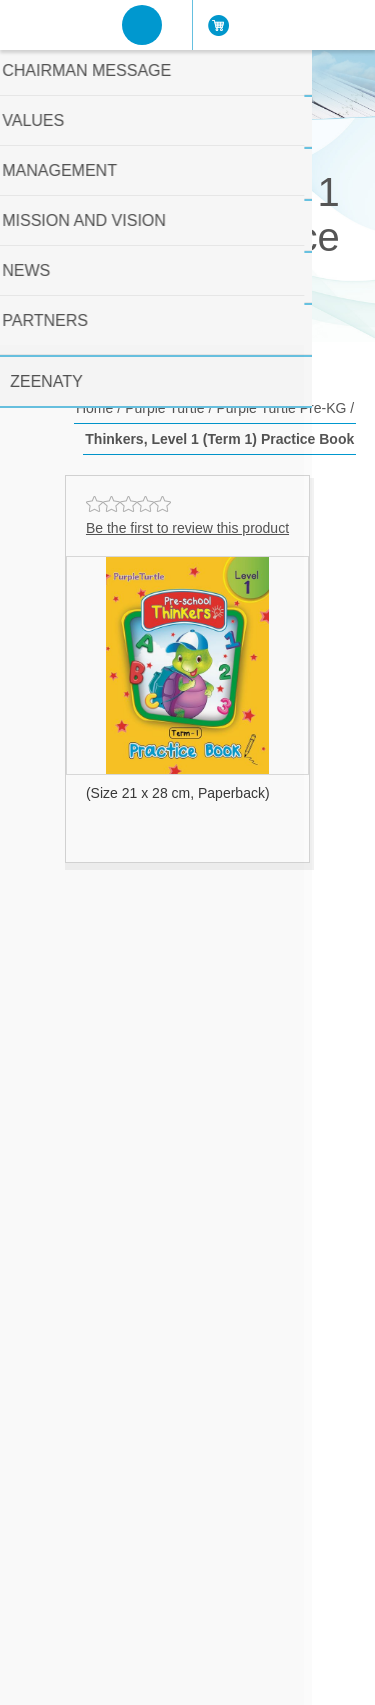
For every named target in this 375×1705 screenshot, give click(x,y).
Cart (228, 25)
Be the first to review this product (187, 528)
